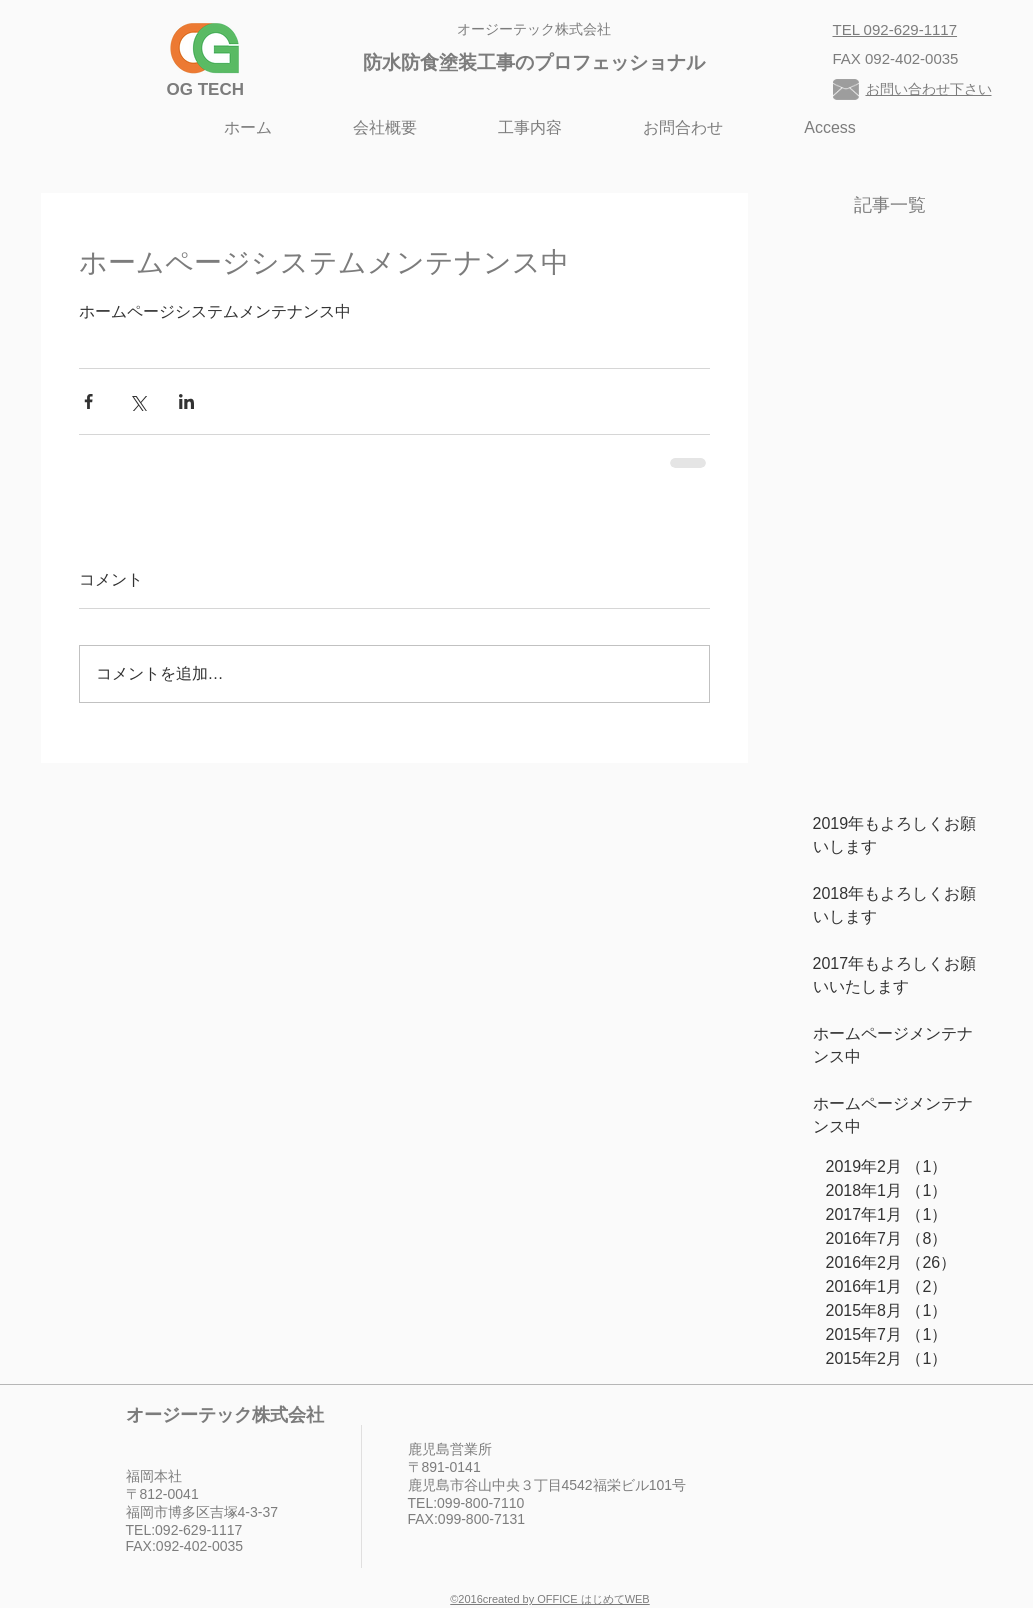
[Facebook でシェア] (88, 401)
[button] (530, 128)
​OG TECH (205, 89)
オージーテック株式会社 (534, 29)
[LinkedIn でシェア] (186, 401)
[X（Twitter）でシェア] (137, 401)
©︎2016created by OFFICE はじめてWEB (549, 1599)
